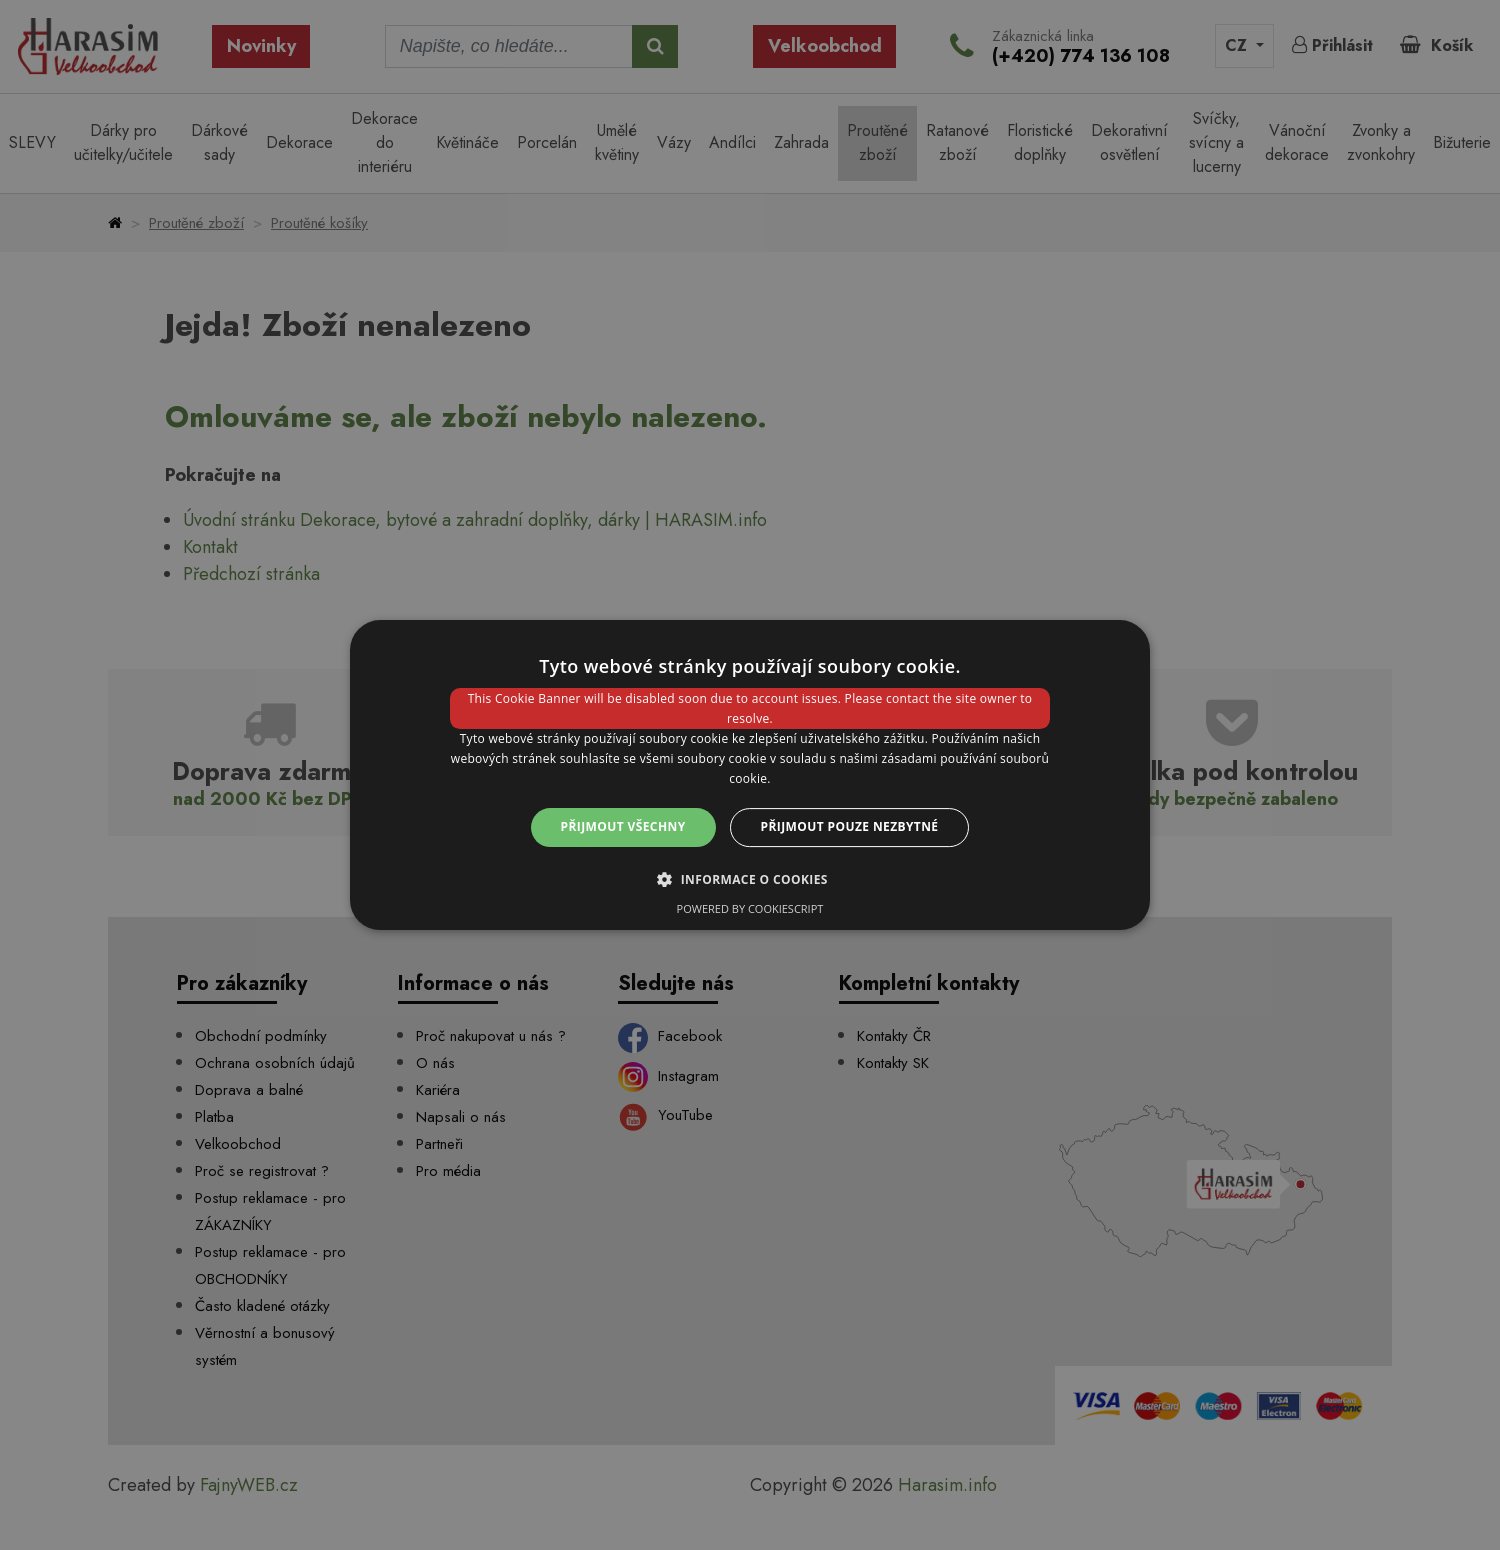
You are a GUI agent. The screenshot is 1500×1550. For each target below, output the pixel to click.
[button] (750, 879)
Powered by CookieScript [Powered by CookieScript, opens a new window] (750, 908)
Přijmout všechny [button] (623, 826)
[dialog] (750, 775)
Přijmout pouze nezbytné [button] (850, 826)
